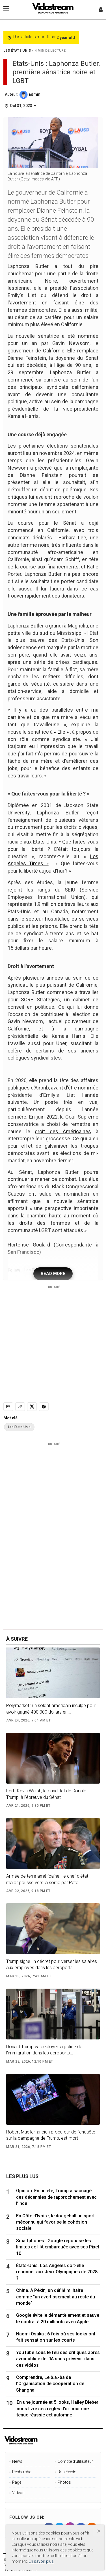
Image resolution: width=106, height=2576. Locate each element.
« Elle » (61, 732)
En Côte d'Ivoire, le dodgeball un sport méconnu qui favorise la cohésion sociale (55, 2222)
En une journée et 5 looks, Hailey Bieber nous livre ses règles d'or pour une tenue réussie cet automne (57, 2409)
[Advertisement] (53, 1342)
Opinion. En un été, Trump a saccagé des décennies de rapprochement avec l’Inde (56, 2197)
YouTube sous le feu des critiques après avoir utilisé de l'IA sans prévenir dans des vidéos (58, 2359)
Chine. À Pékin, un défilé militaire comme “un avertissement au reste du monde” (55, 2297)
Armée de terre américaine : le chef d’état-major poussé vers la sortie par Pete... (48, 1879)
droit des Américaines (63, 1131)
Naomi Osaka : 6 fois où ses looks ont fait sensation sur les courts (55, 2337)
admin (34, 94)
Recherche (21, 2472)
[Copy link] (20, 1406)
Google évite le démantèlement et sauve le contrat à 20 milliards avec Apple (57, 2318)
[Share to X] (32, 1406)
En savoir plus (41, 2561)
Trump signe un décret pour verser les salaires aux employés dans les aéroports (51, 1964)
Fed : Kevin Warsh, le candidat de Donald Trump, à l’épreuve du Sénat (46, 1794)
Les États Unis (19, 1427)
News (17, 2461)
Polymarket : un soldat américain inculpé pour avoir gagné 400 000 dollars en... (51, 1708)
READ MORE (53, 1273)
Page (16, 2482)
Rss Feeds (67, 2472)
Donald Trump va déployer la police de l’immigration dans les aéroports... (44, 2050)
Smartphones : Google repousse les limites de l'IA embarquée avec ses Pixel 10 (57, 2247)
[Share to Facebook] (44, 1406)
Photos (64, 2482)
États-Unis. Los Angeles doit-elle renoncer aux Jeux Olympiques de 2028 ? (57, 2272)
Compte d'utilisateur (75, 2461)
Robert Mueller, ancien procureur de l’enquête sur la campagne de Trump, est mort (50, 2135)
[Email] (8, 1406)
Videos (18, 2492)
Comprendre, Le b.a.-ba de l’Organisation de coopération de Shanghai (50, 2384)
